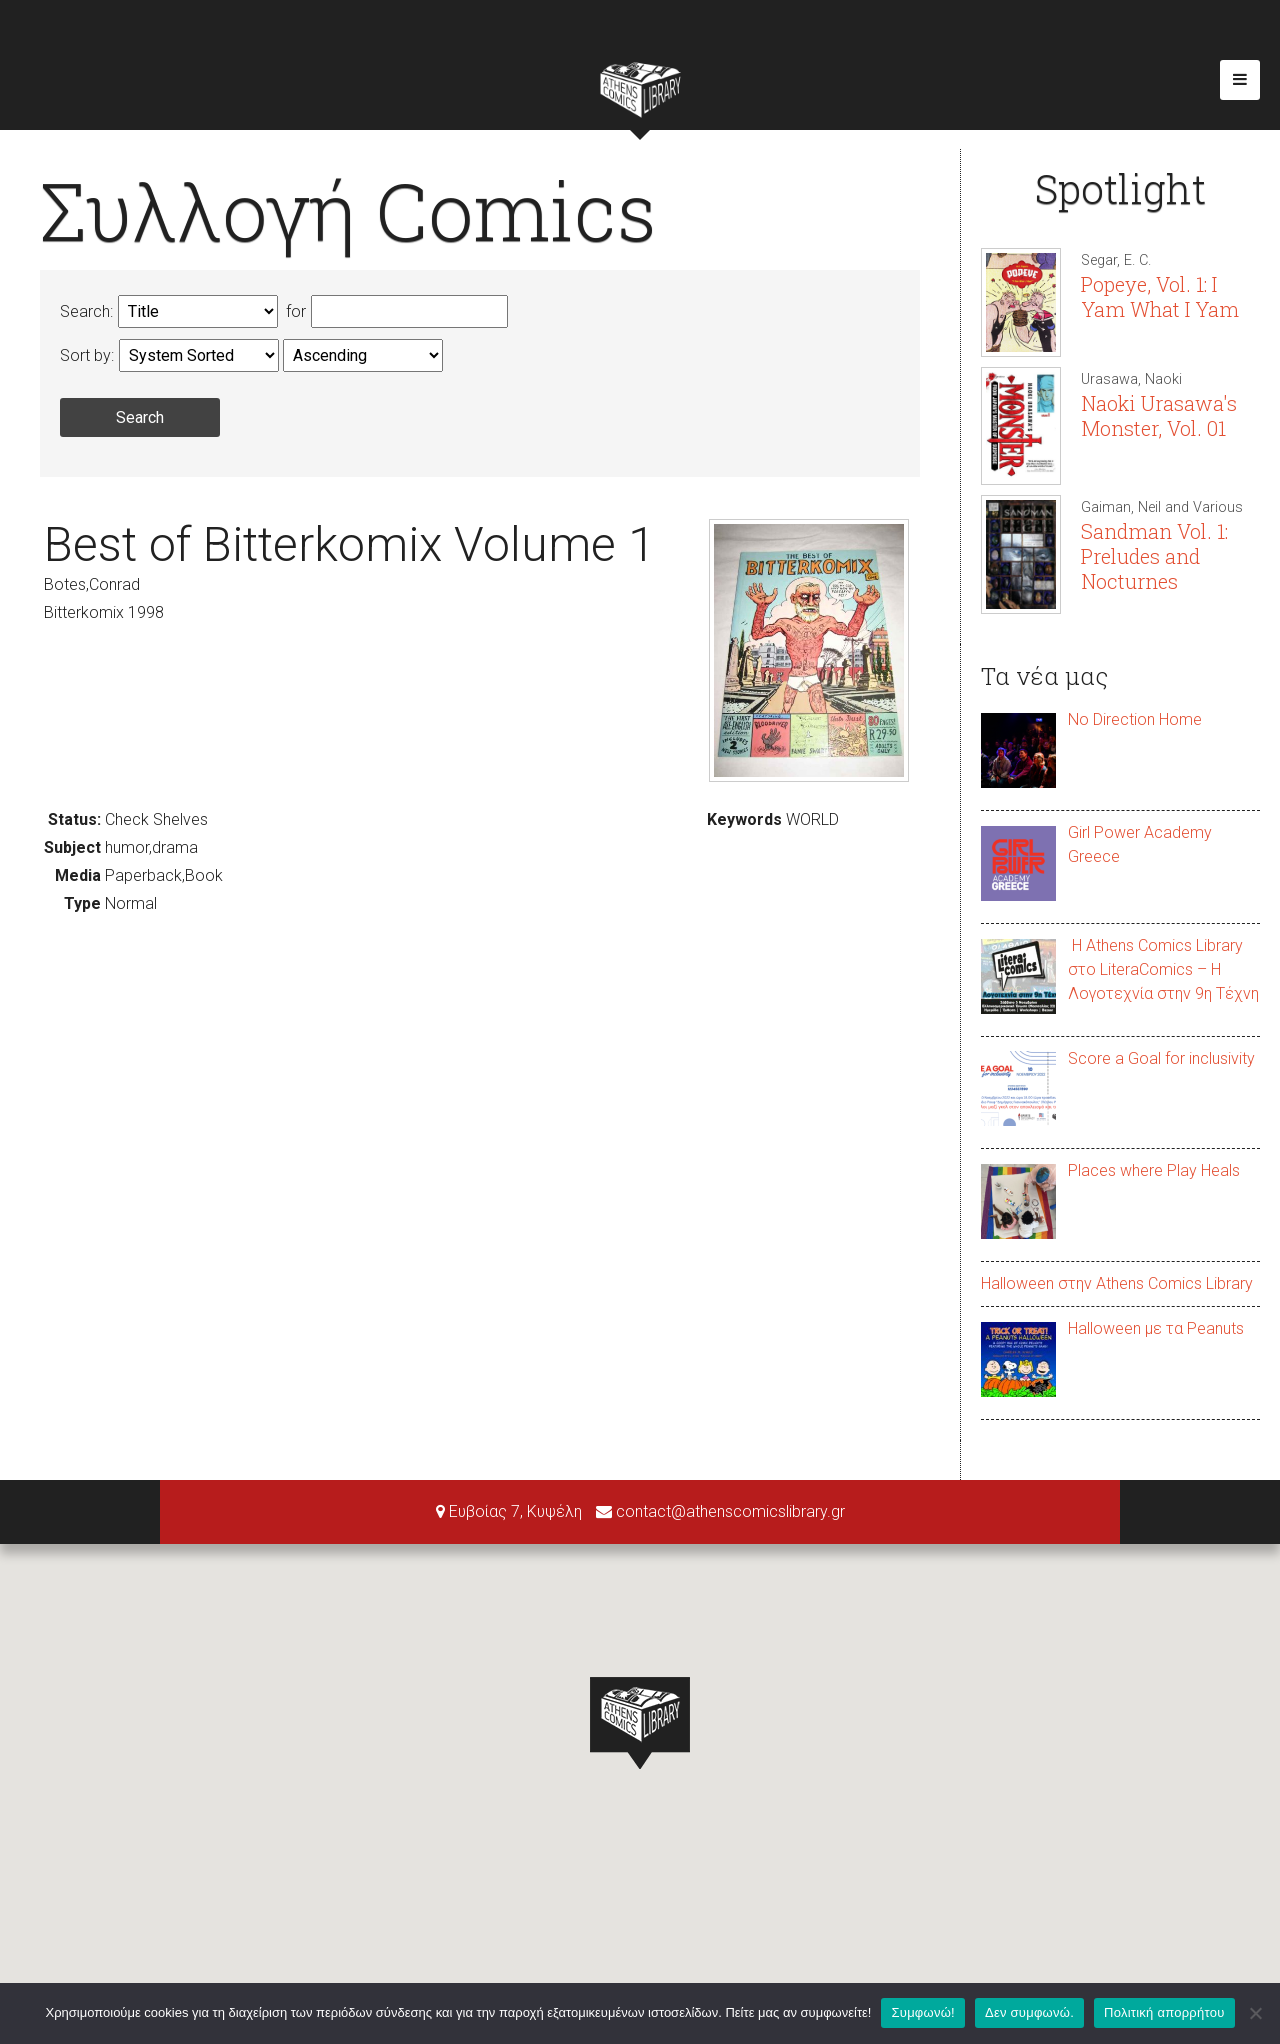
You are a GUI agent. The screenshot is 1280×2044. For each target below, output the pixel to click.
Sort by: (87, 355)
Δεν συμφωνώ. (1029, 2012)
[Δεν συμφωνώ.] (1255, 2013)
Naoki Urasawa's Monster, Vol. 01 (1159, 415)
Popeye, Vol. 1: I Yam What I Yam (1160, 296)
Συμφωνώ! (922, 2012)
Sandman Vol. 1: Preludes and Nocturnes (1154, 556)
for (294, 311)
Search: (86, 311)
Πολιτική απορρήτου (1164, 2012)
